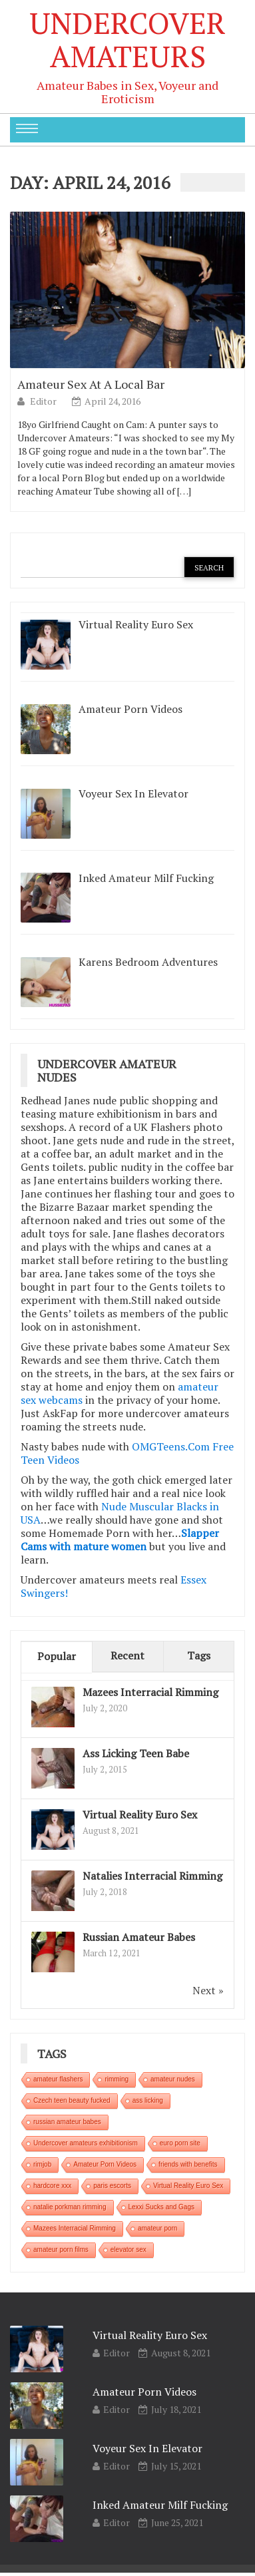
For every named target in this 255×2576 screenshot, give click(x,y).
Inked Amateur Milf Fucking (160, 2504)
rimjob (42, 2164)
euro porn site (180, 2143)
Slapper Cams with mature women (120, 1540)
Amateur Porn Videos (104, 2164)
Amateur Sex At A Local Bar (90, 384)
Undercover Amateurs (127, 39)
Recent (127, 1655)
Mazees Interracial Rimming (150, 1692)
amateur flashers (58, 2079)
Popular (56, 1656)
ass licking (147, 2100)
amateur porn (157, 2228)
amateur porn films (61, 2249)
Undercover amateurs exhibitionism (85, 2143)
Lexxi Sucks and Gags (161, 2207)
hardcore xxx (52, 2185)
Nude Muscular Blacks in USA (120, 1513)
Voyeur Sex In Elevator (147, 2448)
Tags (198, 1655)
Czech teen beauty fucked (72, 2100)
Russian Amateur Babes (139, 1937)
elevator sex (128, 2249)
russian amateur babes (67, 2121)
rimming (116, 2079)
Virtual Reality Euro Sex (140, 1814)
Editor (44, 401)
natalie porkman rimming (70, 2207)
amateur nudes (172, 2079)
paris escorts (112, 2185)
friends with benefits (187, 2164)
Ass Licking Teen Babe (136, 1753)
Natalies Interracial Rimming (152, 1875)
